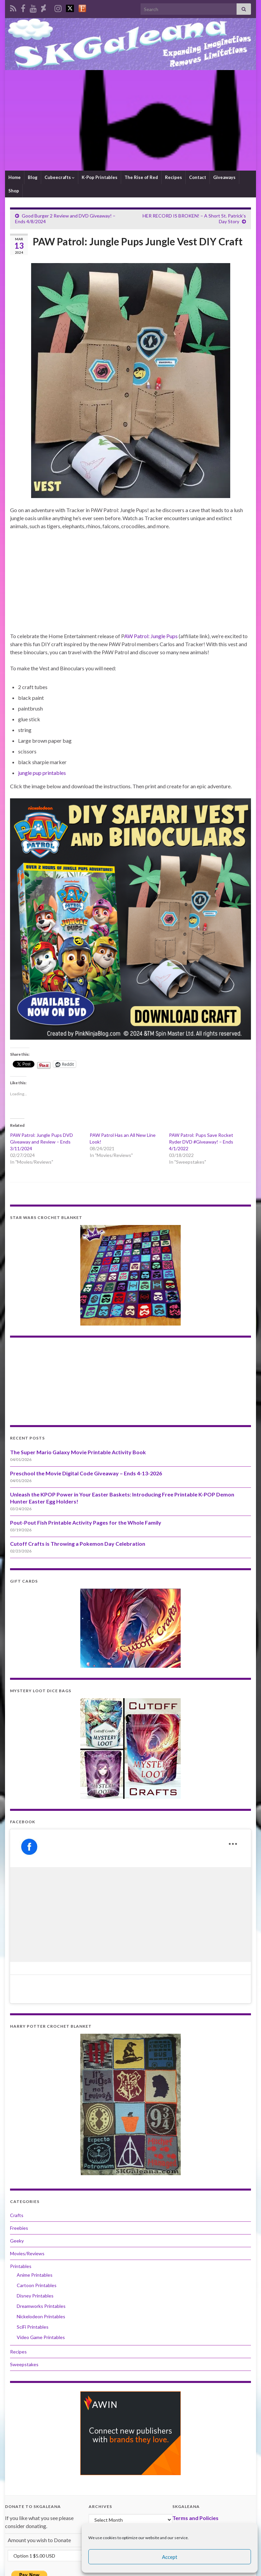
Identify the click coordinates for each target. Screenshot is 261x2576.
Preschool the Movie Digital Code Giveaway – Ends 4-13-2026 (86, 1473)
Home (14, 177)
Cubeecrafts (60, 177)
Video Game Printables (41, 2337)
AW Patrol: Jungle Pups (151, 636)
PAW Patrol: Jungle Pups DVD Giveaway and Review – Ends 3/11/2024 (41, 1141)
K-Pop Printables (99, 177)
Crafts (16, 2215)
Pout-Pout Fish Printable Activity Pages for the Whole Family (85, 1522)
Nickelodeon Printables (41, 2316)
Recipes (173, 177)
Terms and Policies (195, 2518)
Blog (32, 177)
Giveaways (224, 177)
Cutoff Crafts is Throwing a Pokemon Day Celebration (77, 1543)
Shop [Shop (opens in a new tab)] (13, 190)
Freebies (19, 2228)
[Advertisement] (130, 120)
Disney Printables (35, 2295)
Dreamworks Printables (41, 2306)
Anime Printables (35, 2275)
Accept (169, 2557)
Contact (197, 177)
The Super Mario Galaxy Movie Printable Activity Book (78, 1452)
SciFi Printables (33, 2327)
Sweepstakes (24, 2364)
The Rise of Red (141, 177)
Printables (20, 2266)
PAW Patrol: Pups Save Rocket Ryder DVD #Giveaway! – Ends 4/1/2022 (201, 1141)
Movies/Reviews (27, 2253)
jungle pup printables (42, 773)
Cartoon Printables (37, 2285)
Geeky (17, 2241)
